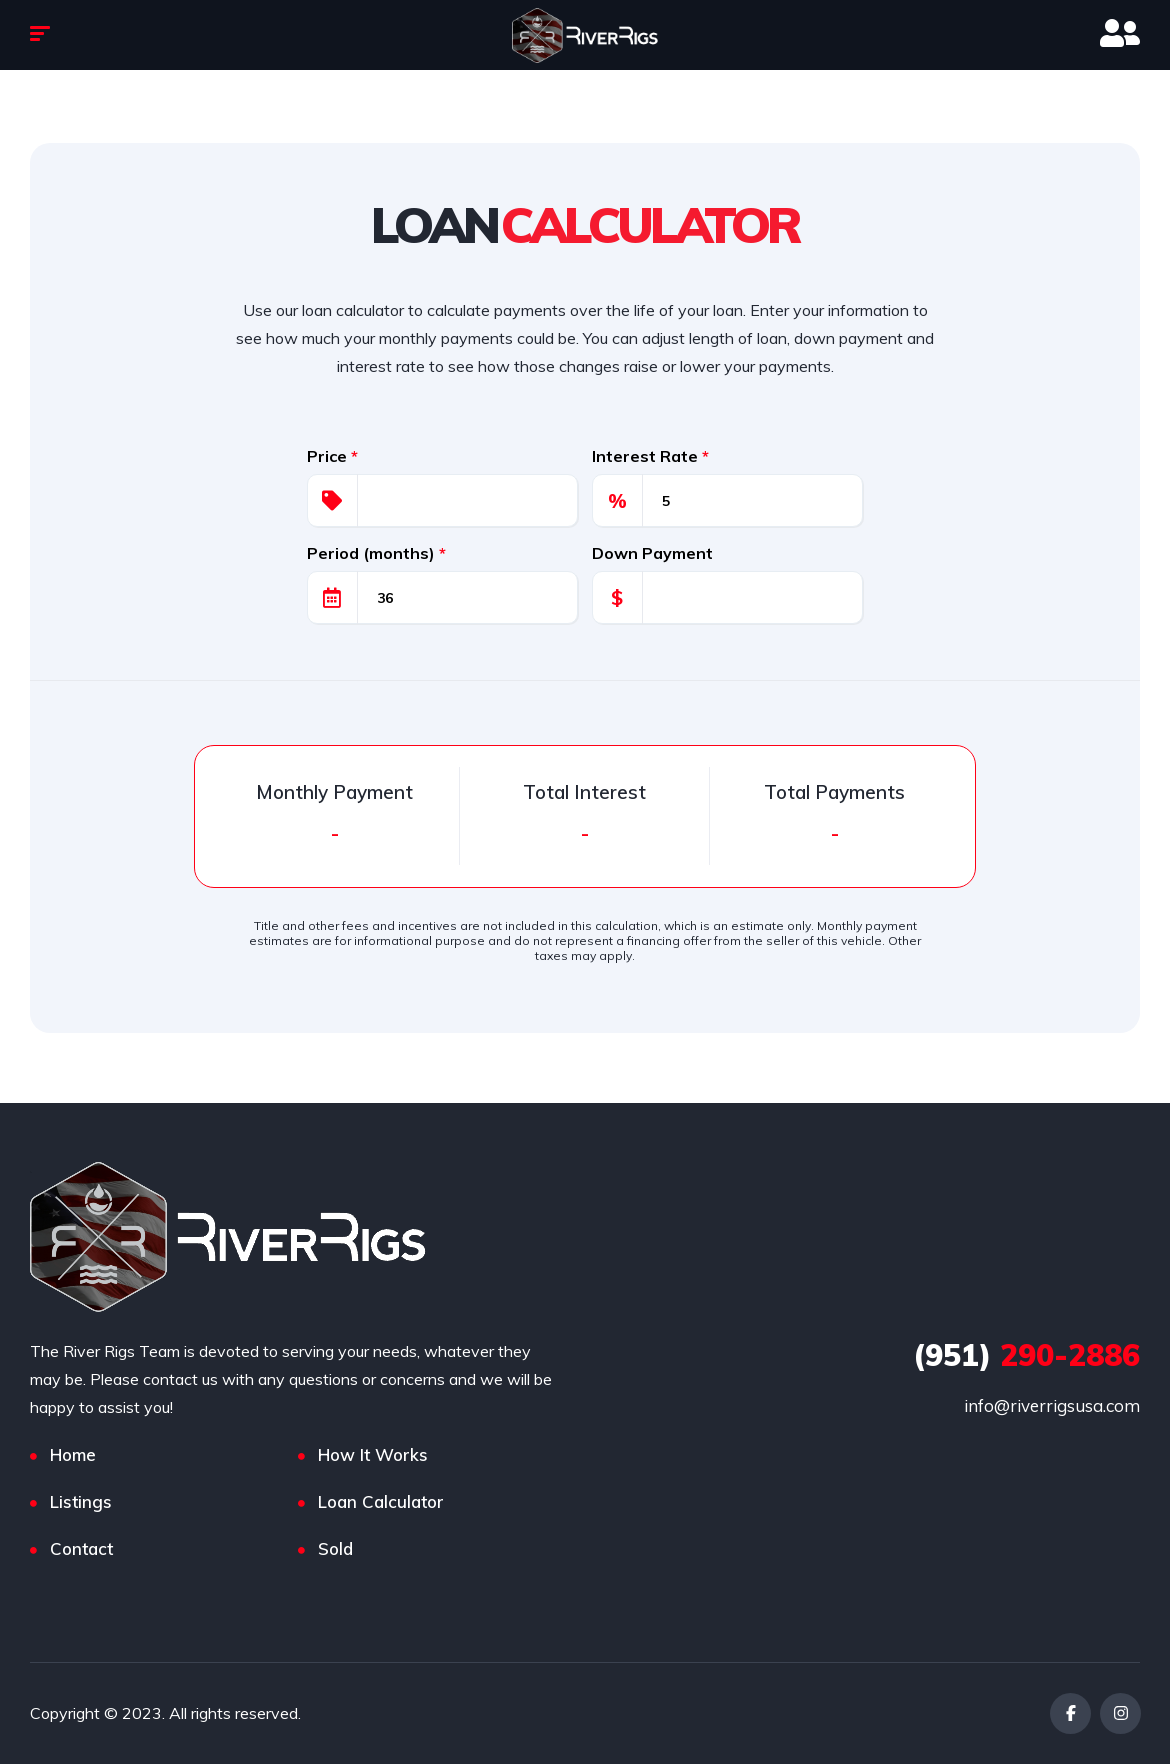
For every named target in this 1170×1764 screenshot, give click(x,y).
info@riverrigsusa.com (1052, 1405)
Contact (81, 1548)
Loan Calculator (381, 1501)
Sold (335, 1548)
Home (73, 1454)
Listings (81, 1501)
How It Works (373, 1454)
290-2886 (1026, 1355)
